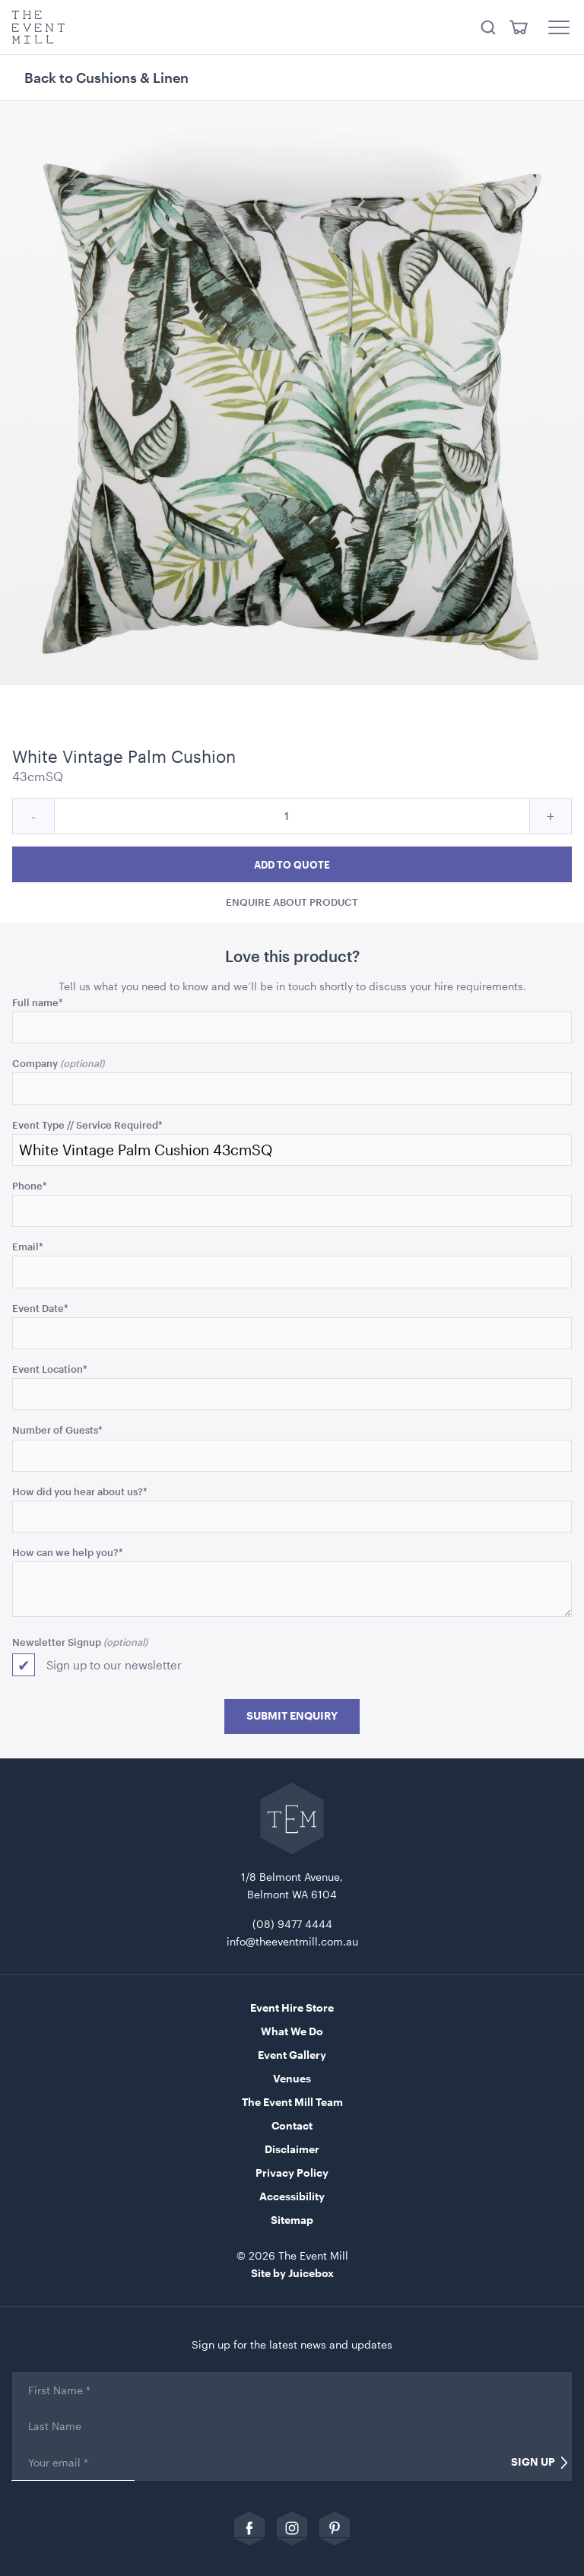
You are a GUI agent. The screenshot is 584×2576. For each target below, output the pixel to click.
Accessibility (292, 2196)
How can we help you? (67, 1552)
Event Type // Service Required (87, 1124)
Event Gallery (292, 2054)
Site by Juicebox (292, 2272)
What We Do (292, 2031)
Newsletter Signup (56, 1641)
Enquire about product (292, 902)
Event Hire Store (292, 2007)
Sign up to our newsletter (114, 1665)
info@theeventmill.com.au (292, 1941)
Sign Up (533, 2462)
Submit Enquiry (292, 1716)
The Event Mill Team (292, 2101)
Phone (29, 1185)
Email (27, 1246)
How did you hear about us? (80, 1491)
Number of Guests (57, 1429)
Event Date (40, 1307)
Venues (292, 2078)
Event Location (49, 1368)
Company (35, 1063)
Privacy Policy (292, 2172)
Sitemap (292, 2219)
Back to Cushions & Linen (106, 77)
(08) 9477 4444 (292, 1923)
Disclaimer (292, 2148)
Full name (37, 1002)
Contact (292, 2125)
